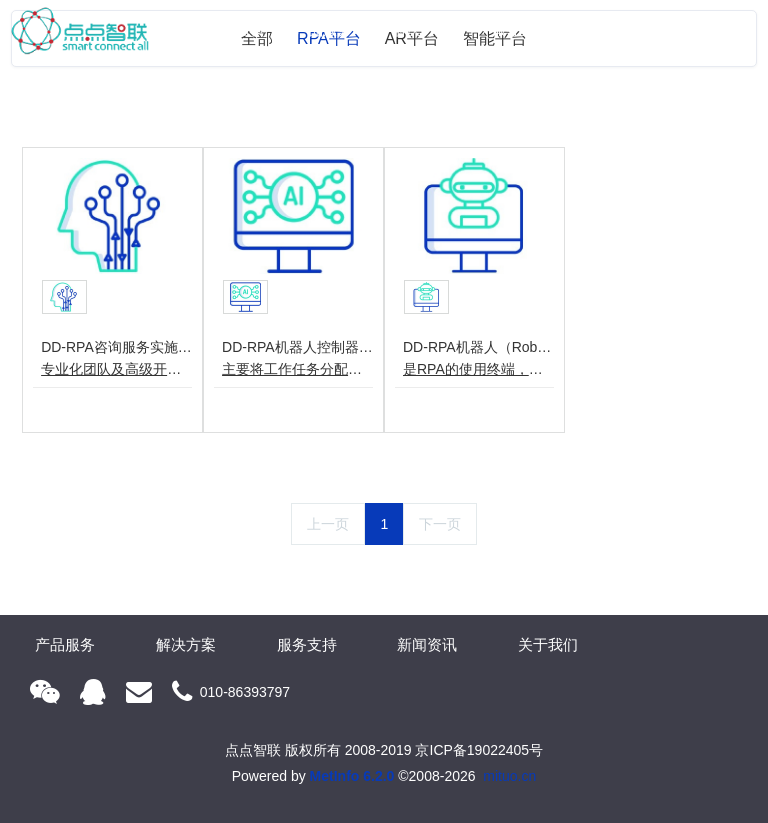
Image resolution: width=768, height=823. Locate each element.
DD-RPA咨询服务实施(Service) (116, 347)
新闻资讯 (606, 30)
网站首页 (237, 30)
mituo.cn (509, 776)
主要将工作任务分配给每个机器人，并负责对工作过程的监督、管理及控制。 (297, 369)
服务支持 (520, 30)
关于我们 (704, 30)
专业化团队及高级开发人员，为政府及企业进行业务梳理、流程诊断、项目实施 (116, 369)
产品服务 (323, 30)
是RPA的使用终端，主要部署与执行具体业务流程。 (478, 369)
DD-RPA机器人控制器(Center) (297, 347)
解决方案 (421, 30)
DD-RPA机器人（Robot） (478, 347)
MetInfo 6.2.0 (352, 776)
